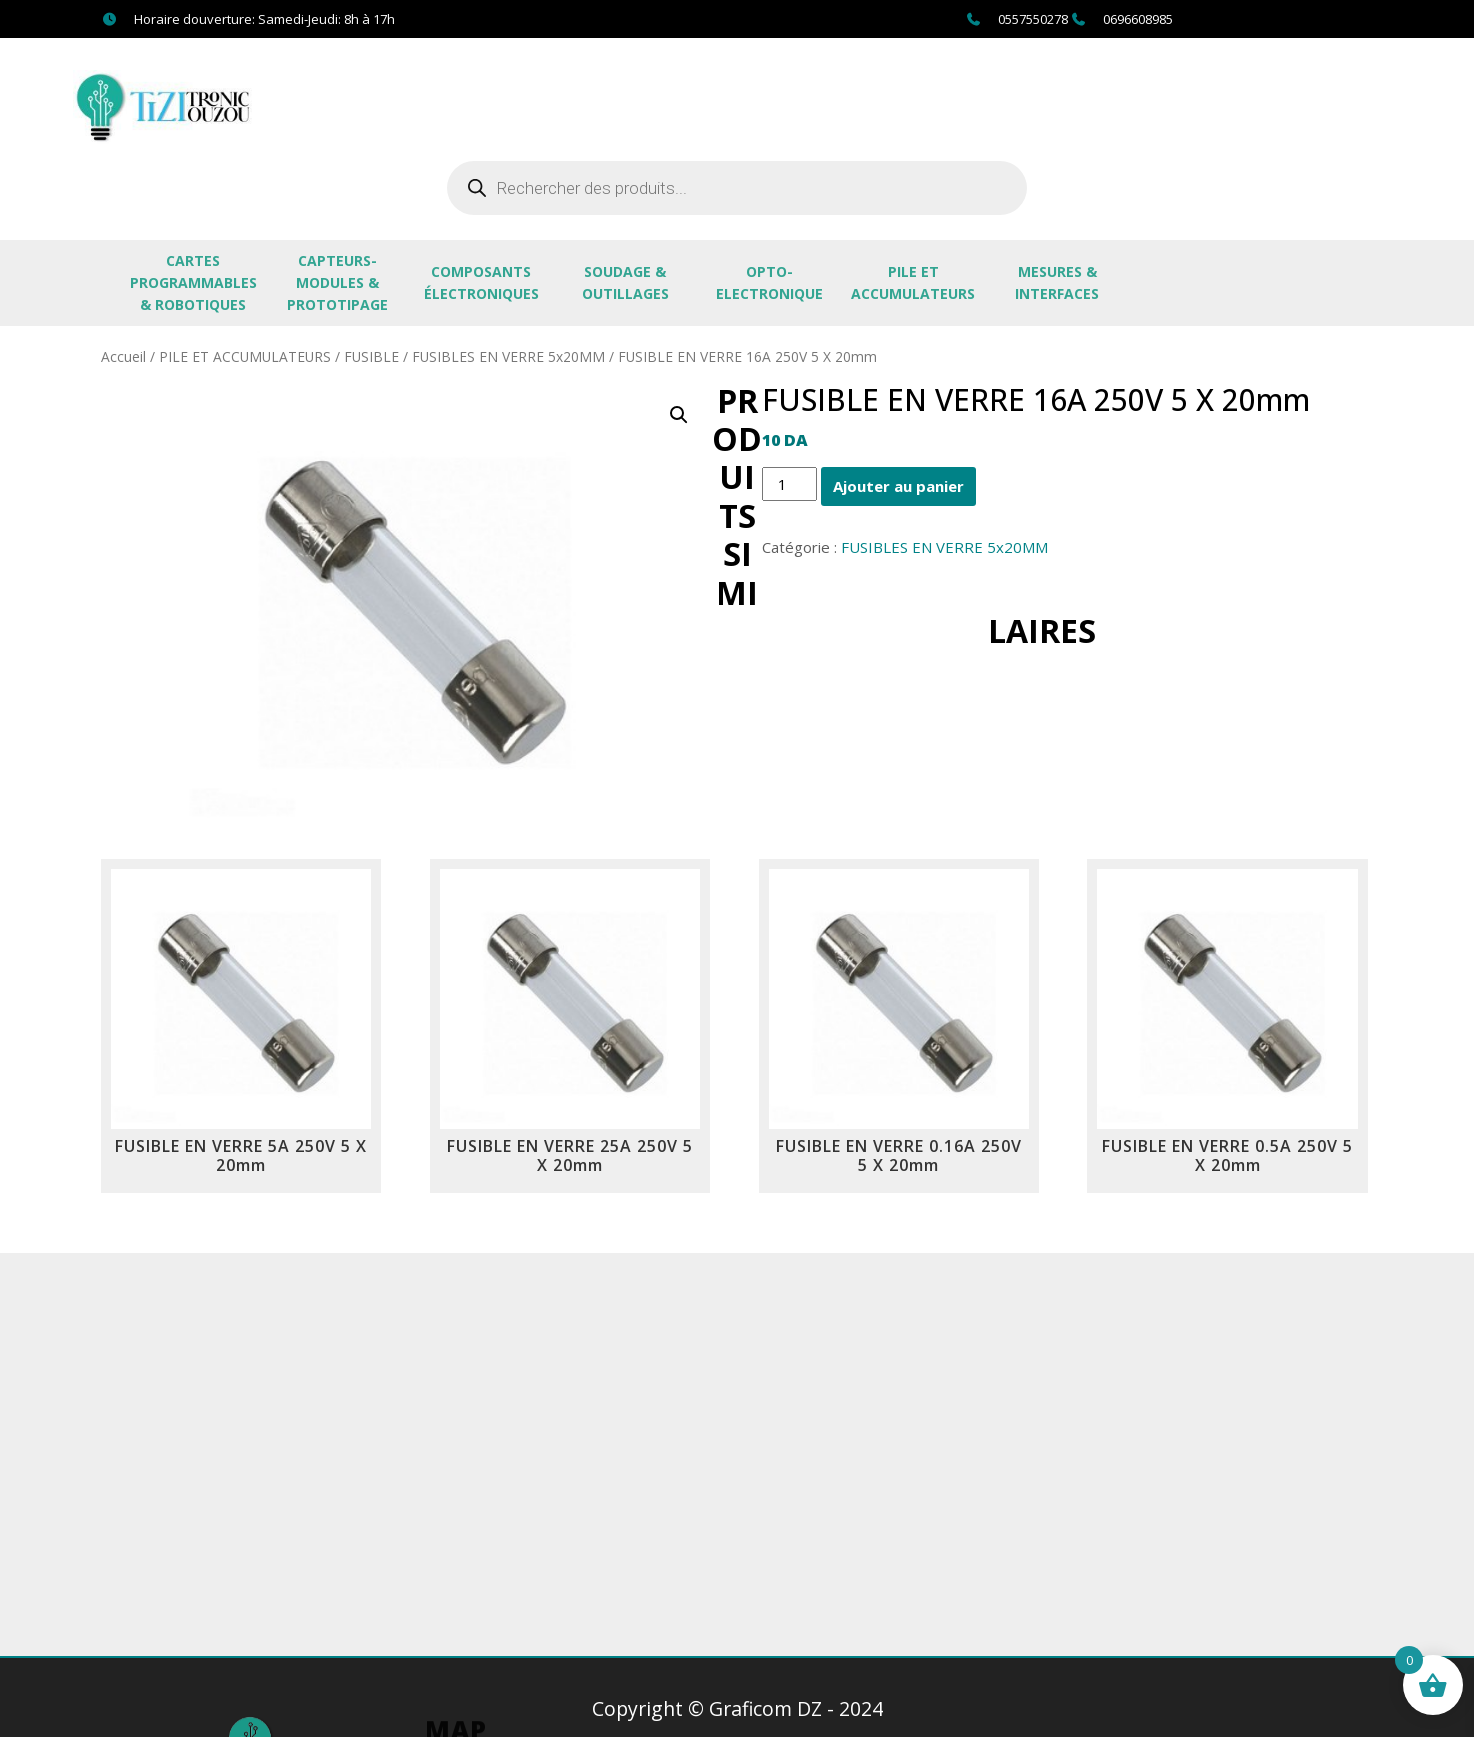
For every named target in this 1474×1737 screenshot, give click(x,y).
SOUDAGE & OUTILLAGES (625, 282)
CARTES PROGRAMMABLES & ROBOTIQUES (193, 282)
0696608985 (1138, 19)
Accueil (123, 356)
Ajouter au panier (898, 486)
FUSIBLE (371, 356)
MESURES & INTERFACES (1057, 282)
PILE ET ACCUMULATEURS (913, 282)
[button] (679, 415)
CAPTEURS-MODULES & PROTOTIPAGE (337, 282)
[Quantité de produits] (789, 484)
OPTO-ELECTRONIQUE (769, 282)
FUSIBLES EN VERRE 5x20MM (508, 356)
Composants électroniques (481, 282)
